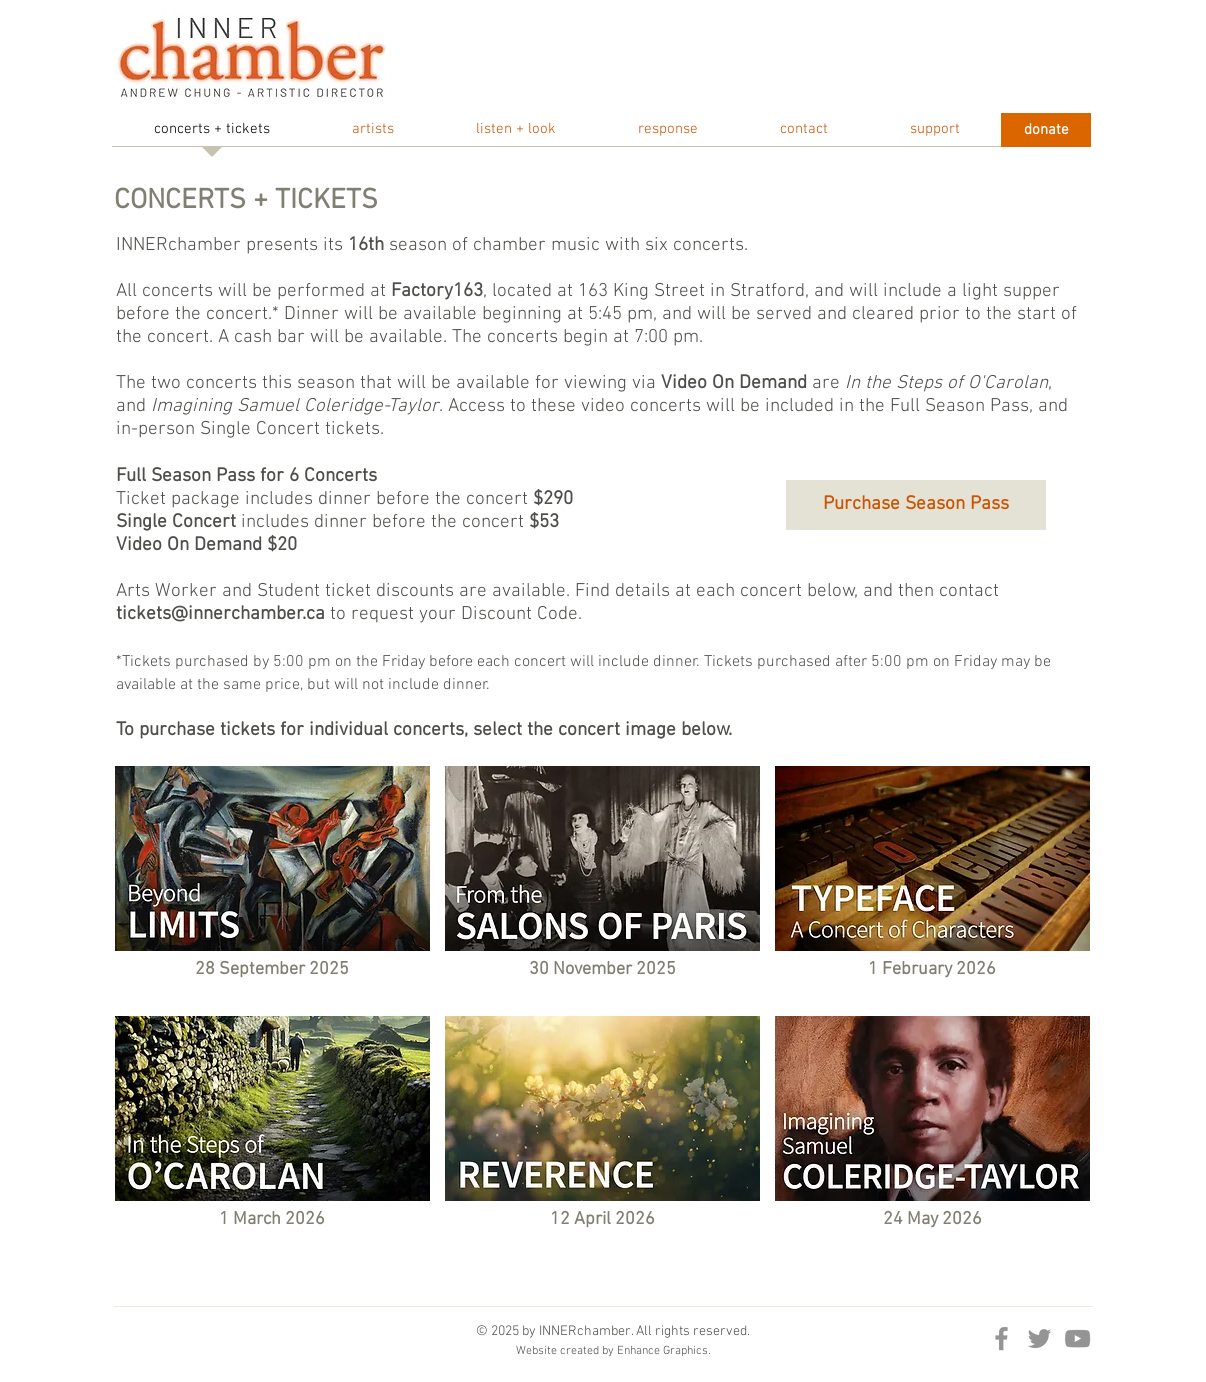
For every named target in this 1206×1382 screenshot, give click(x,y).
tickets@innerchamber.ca (220, 614)
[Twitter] (1039, 1338)
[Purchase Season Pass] (916, 505)
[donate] (1046, 130)
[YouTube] (1077, 1338)
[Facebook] (1001, 1338)
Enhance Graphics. (664, 1351)
